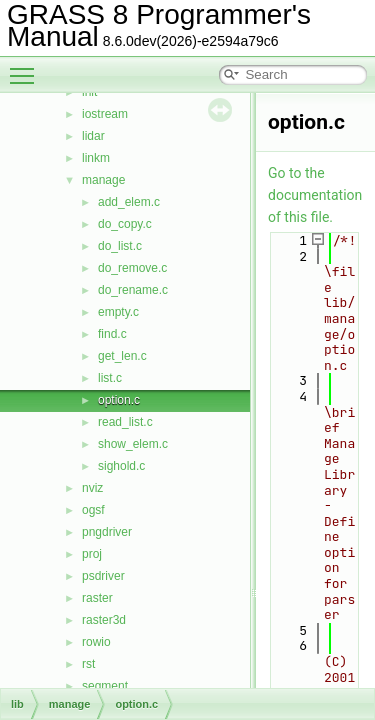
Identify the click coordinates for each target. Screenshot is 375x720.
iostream (105, 114)
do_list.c (120, 246)
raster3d (104, 620)
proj (92, 554)
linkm (96, 158)
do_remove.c (132, 268)
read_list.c (125, 422)
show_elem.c (133, 444)
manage (103, 180)
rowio (96, 642)
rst (88, 664)
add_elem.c (129, 202)
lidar (93, 136)
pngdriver (107, 532)
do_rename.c (133, 290)
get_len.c (122, 356)
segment (105, 686)
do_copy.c (125, 224)
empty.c (118, 312)
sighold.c (121, 466)
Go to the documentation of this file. (315, 195)
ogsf (93, 510)
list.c (110, 378)
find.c (112, 334)
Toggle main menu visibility (27, 67)
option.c (119, 400)
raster (97, 598)
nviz (92, 488)
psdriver (103, 576)
